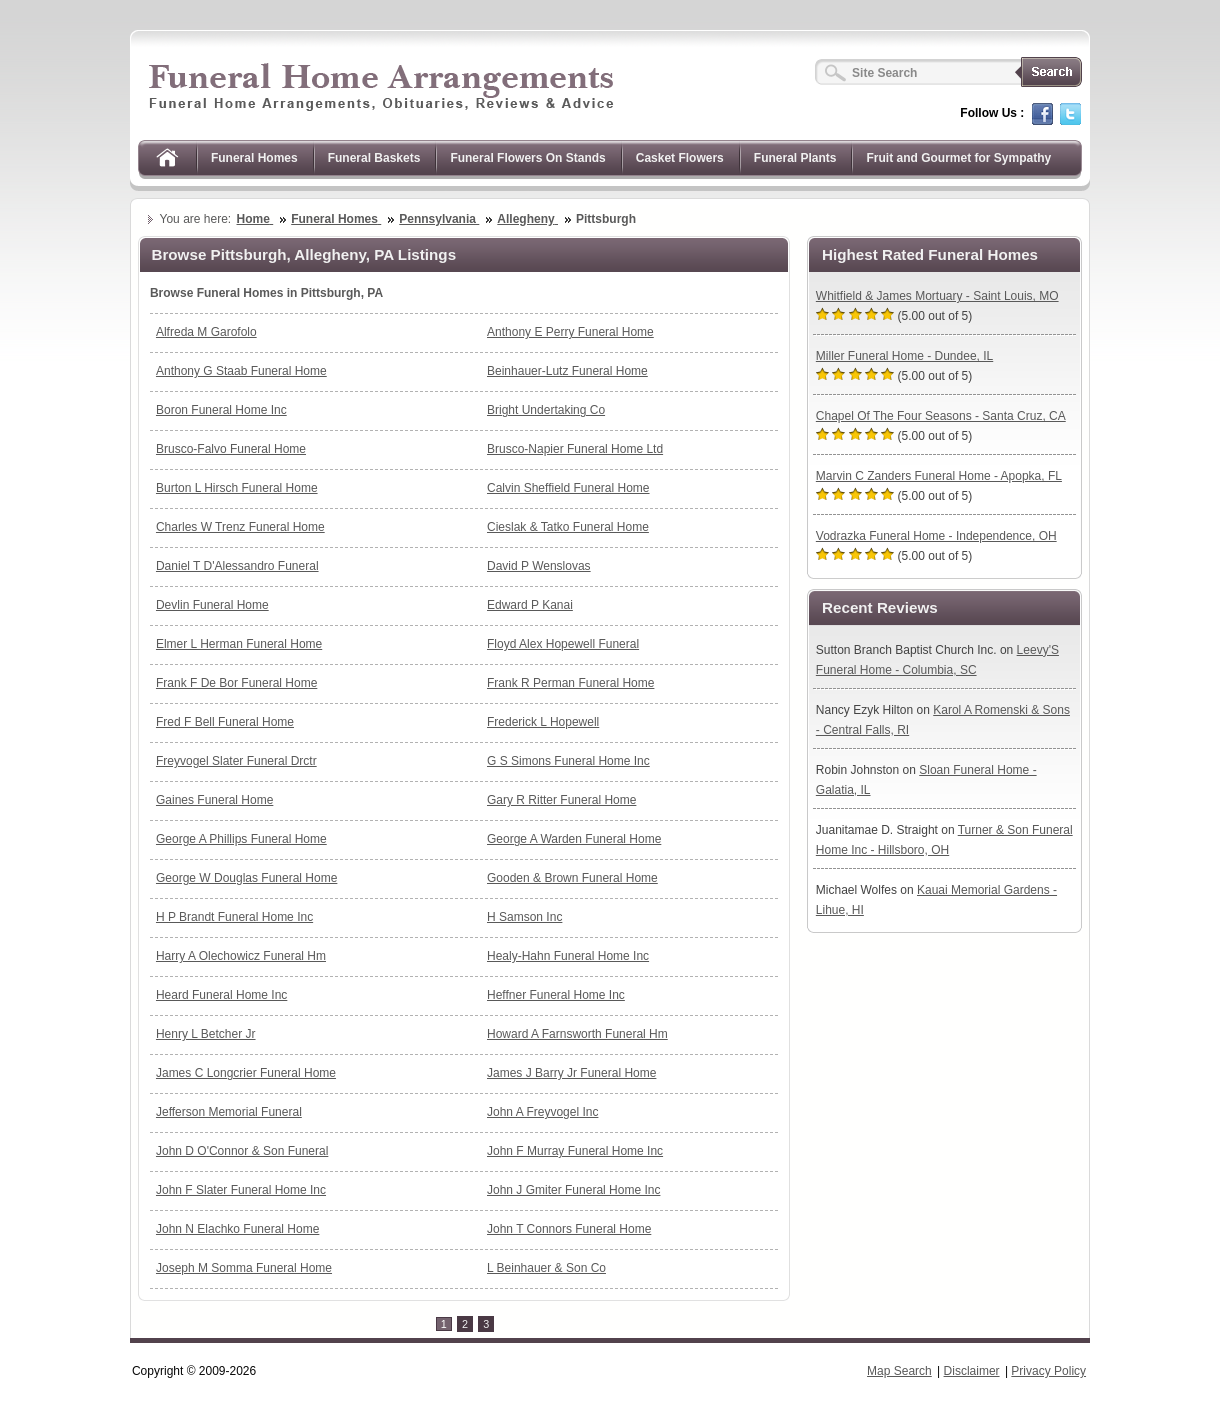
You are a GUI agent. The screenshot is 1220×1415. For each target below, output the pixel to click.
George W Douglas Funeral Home (246, 878)
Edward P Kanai (530, 605)
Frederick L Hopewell (543, 722)
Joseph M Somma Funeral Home (244, 1268)
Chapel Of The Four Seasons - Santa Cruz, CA (941, 416)
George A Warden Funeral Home (574, 839)
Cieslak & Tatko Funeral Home (568, 527)
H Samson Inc (524, 917)
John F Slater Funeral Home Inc (241, 1190)
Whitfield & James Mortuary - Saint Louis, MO (937, 296)
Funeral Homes (254, 158)
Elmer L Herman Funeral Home (239, 644)
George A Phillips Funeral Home (241, 839)
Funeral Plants (795, 158)
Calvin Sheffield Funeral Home (568, 488)
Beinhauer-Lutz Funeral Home (567, 371)
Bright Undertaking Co (546, 410)
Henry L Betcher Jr (206, 1034)
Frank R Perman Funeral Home (570, 683)
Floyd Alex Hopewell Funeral (563, 644)
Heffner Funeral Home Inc (556, 995)
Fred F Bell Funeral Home (225, 722)
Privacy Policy (1048, 1371)
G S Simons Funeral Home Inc (568, 761)
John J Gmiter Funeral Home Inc (573, 1190)
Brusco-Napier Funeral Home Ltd (575, 449)
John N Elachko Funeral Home (237, 1229)
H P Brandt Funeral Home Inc (234, 917)
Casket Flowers (680, 158)
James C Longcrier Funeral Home (246, 1073)
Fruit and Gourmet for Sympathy (958, 158)
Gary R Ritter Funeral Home (561, 800)
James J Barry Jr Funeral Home (571, 1073)
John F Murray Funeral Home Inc (575, 1151)
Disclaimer (972, 1371)
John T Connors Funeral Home (569, 1229)
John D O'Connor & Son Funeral (242, 1151)
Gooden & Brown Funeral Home (572, 878)
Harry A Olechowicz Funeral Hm (241, 956)
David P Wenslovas (539, 566)
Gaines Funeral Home (214, 800)
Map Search (899, 1371)
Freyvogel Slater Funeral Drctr (236, 761)
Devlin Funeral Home (212, 605)
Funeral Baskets (374, 158)
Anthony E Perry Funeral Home (570, 332)
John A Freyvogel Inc (542, 1112)
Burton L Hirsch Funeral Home (237, 488)
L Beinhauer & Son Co (546, 1268)
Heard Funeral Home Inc (221, 995)
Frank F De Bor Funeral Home (236, 683)
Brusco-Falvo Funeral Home (231, 449)
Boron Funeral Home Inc (221, 410)
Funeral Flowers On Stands (527, 158)
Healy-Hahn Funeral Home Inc (568, 956)
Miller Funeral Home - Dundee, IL (904, 356)
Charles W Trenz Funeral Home (240, 527)
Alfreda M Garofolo (206, 332)
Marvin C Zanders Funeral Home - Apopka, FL (939, 476)
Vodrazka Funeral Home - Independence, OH (936, 536)
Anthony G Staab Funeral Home (241, 371)
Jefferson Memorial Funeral (229, 1112)
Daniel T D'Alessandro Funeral (237, 566)
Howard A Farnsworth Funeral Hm (577, 1034)
